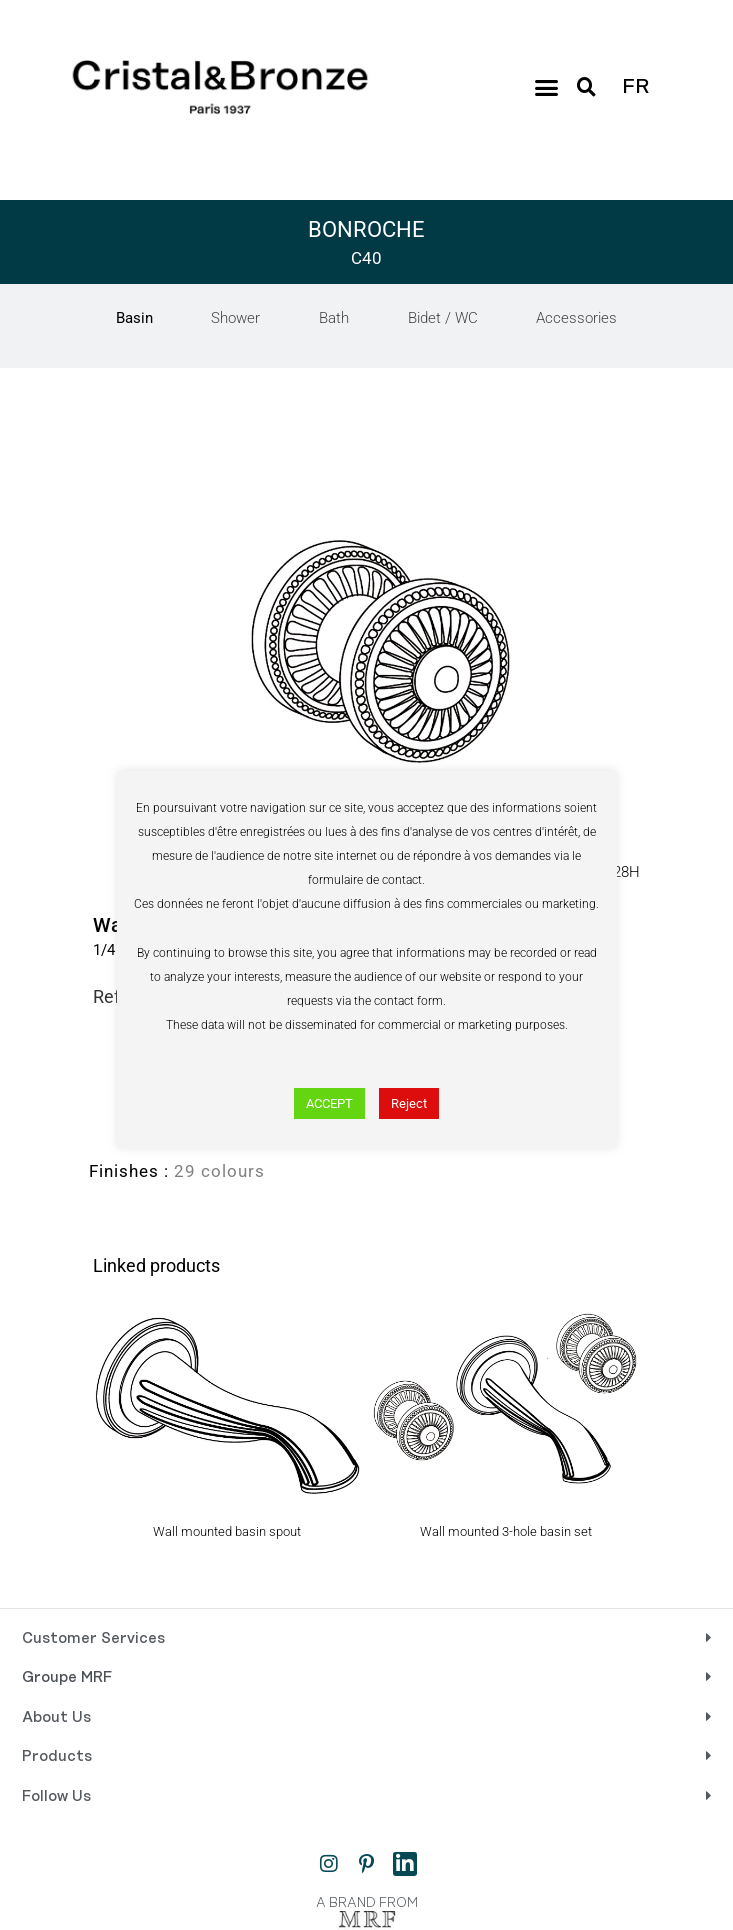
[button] (547, 87)
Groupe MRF (67, 1678)
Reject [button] (409, 1103)
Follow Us (56, 1797)
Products (57, 1757)
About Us (56, 1718)
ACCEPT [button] (329, 1103)
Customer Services (93, 1639)
